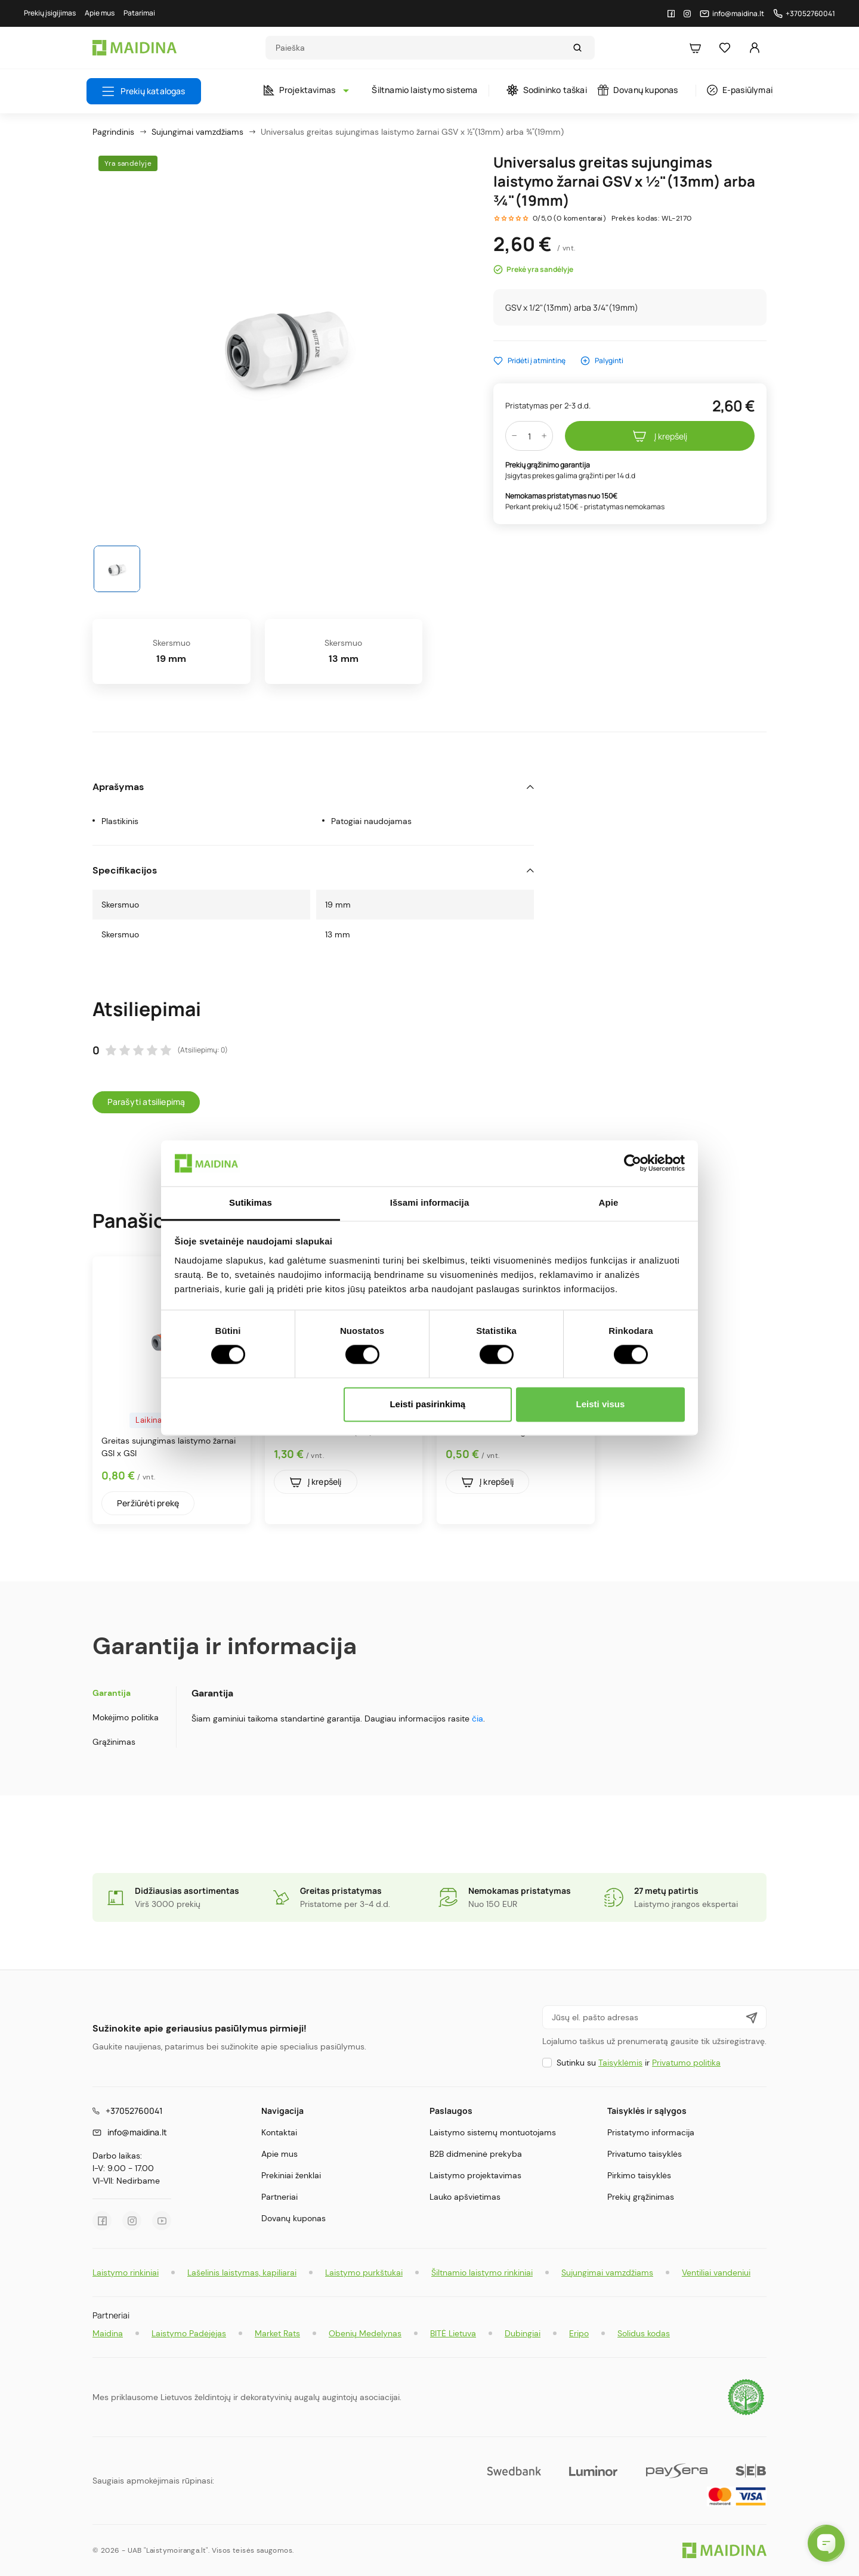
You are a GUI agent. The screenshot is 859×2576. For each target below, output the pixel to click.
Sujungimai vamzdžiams (607, 2272)
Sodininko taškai (546, 90)
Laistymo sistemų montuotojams (493, 2132)
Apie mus (279, 2153)
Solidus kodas (643, 2333)
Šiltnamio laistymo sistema (424, 89)
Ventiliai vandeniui (716, 2272)
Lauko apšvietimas (465, 2196)
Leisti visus (600, 1404)
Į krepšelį (659, 436)
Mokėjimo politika (125, 1717)
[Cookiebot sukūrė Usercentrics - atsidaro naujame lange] (632, 1163)
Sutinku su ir (639, 2062)
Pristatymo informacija (650, 2132)
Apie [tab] (609, 1202)
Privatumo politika (686, 2062)
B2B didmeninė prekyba (476, 2153)
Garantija (111, 1693)
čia (477, 1718)
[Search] (419, 47)
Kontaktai (279, 2132)
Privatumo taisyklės (644, 2153)
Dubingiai (522, 2333)
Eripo (579, 2333)
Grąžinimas (113, 1741)
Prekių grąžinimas (640, 2196)
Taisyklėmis (620, 2062)
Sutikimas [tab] (250, 1202)
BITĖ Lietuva (453, 2333)
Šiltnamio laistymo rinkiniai (482, 2272)
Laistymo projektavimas (475, 2175)
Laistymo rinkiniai (125, 2272)
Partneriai (279, 2196)
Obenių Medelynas (365, 2333)
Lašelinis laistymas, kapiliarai (241, 2272)
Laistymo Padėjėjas (189, 2333)
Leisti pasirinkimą (427, 1404)
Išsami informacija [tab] (429, 1202)
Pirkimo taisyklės (639, 2175)
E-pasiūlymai (740, 89)
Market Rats (277, 2333)
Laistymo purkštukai (364, 2272)
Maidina (107, 2333)
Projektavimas (304, 89)
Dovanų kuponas (638, 89)
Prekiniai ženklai (291, 2175)
